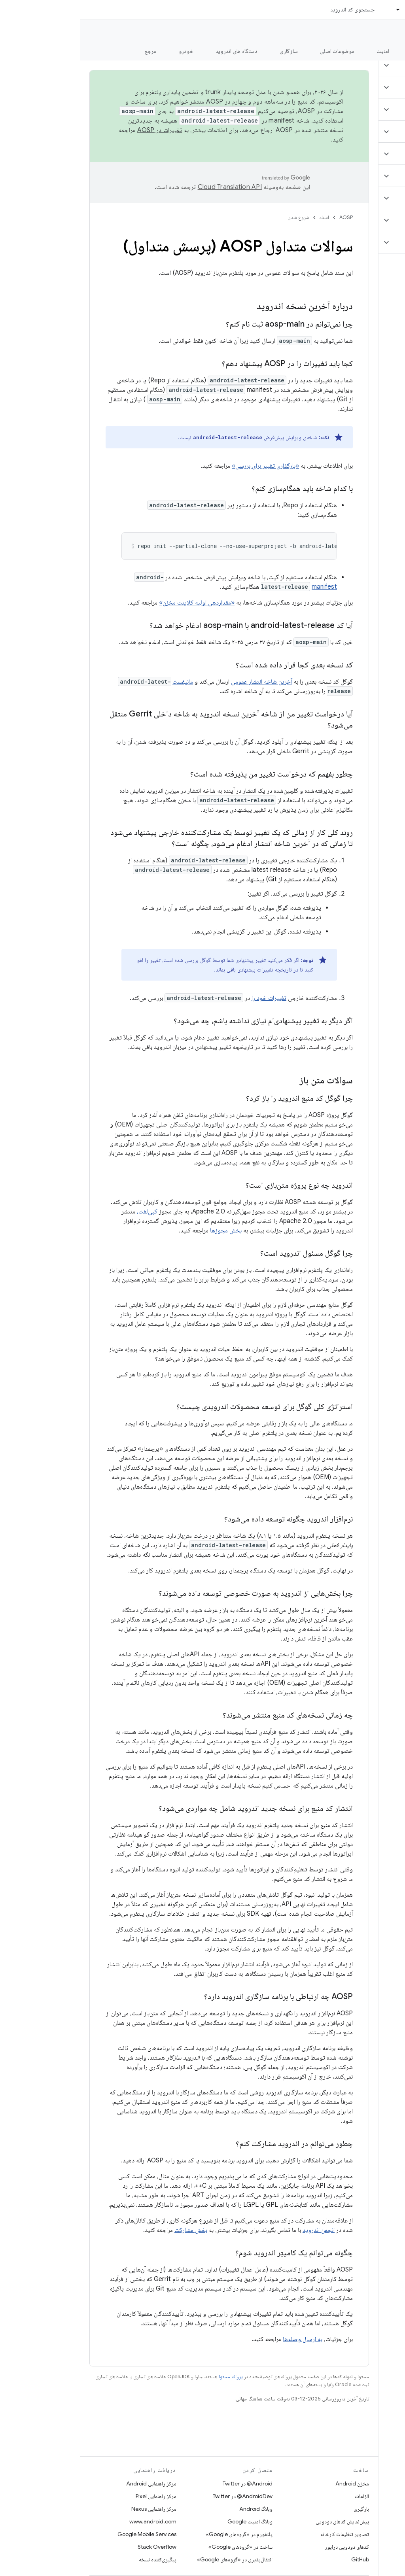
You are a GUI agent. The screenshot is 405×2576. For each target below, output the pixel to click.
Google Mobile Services (67, 2534)
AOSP (266, 217)
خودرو (106, 51)
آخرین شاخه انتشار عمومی (181, 682)
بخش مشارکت (111, 2230)
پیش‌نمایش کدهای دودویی (262, 2521)
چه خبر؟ (387, 51)
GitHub (280, 2559)
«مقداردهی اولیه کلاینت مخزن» (117, 603)
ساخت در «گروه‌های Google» (161, 2546)
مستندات (384, 32)
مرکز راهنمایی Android (71, 2483)
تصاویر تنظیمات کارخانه (264, 2534)
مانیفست (103, 682)
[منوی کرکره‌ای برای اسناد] (315, 9)
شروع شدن (218, 217)
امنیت (303, 51)
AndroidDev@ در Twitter (163, 2496)
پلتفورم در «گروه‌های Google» (159, 2534)
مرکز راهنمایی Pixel (76, 2496)
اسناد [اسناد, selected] (331, 9)
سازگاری (209, 51)
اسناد (244, 217)
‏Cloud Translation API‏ (150, 187)
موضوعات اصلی (257, 51)
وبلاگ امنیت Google (170, 2521)
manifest (244, 587)
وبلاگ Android (176, 2508)
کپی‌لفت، (67, 1211)
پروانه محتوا (151, 2376)
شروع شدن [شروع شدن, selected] (343, 51)
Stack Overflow (77, 2546)
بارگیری (281, 2508)
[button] (358, 65)
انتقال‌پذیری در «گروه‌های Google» (155, 2559)
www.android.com (73, 2521)
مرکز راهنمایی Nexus (74, 2508)
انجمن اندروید (239, 2230)
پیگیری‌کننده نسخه (78, 2559)
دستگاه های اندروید (157, 51)
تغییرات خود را (189, 998)
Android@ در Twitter (168, 2483)
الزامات (282, 2496)
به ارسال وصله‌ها (222, 2339)
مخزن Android (272, 2483)
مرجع (71, 51)
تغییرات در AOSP (79, 130)
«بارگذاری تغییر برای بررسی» (185, 466)
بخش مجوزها (146, 1230)
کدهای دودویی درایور (267, 2546)
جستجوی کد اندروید (272, 9)
